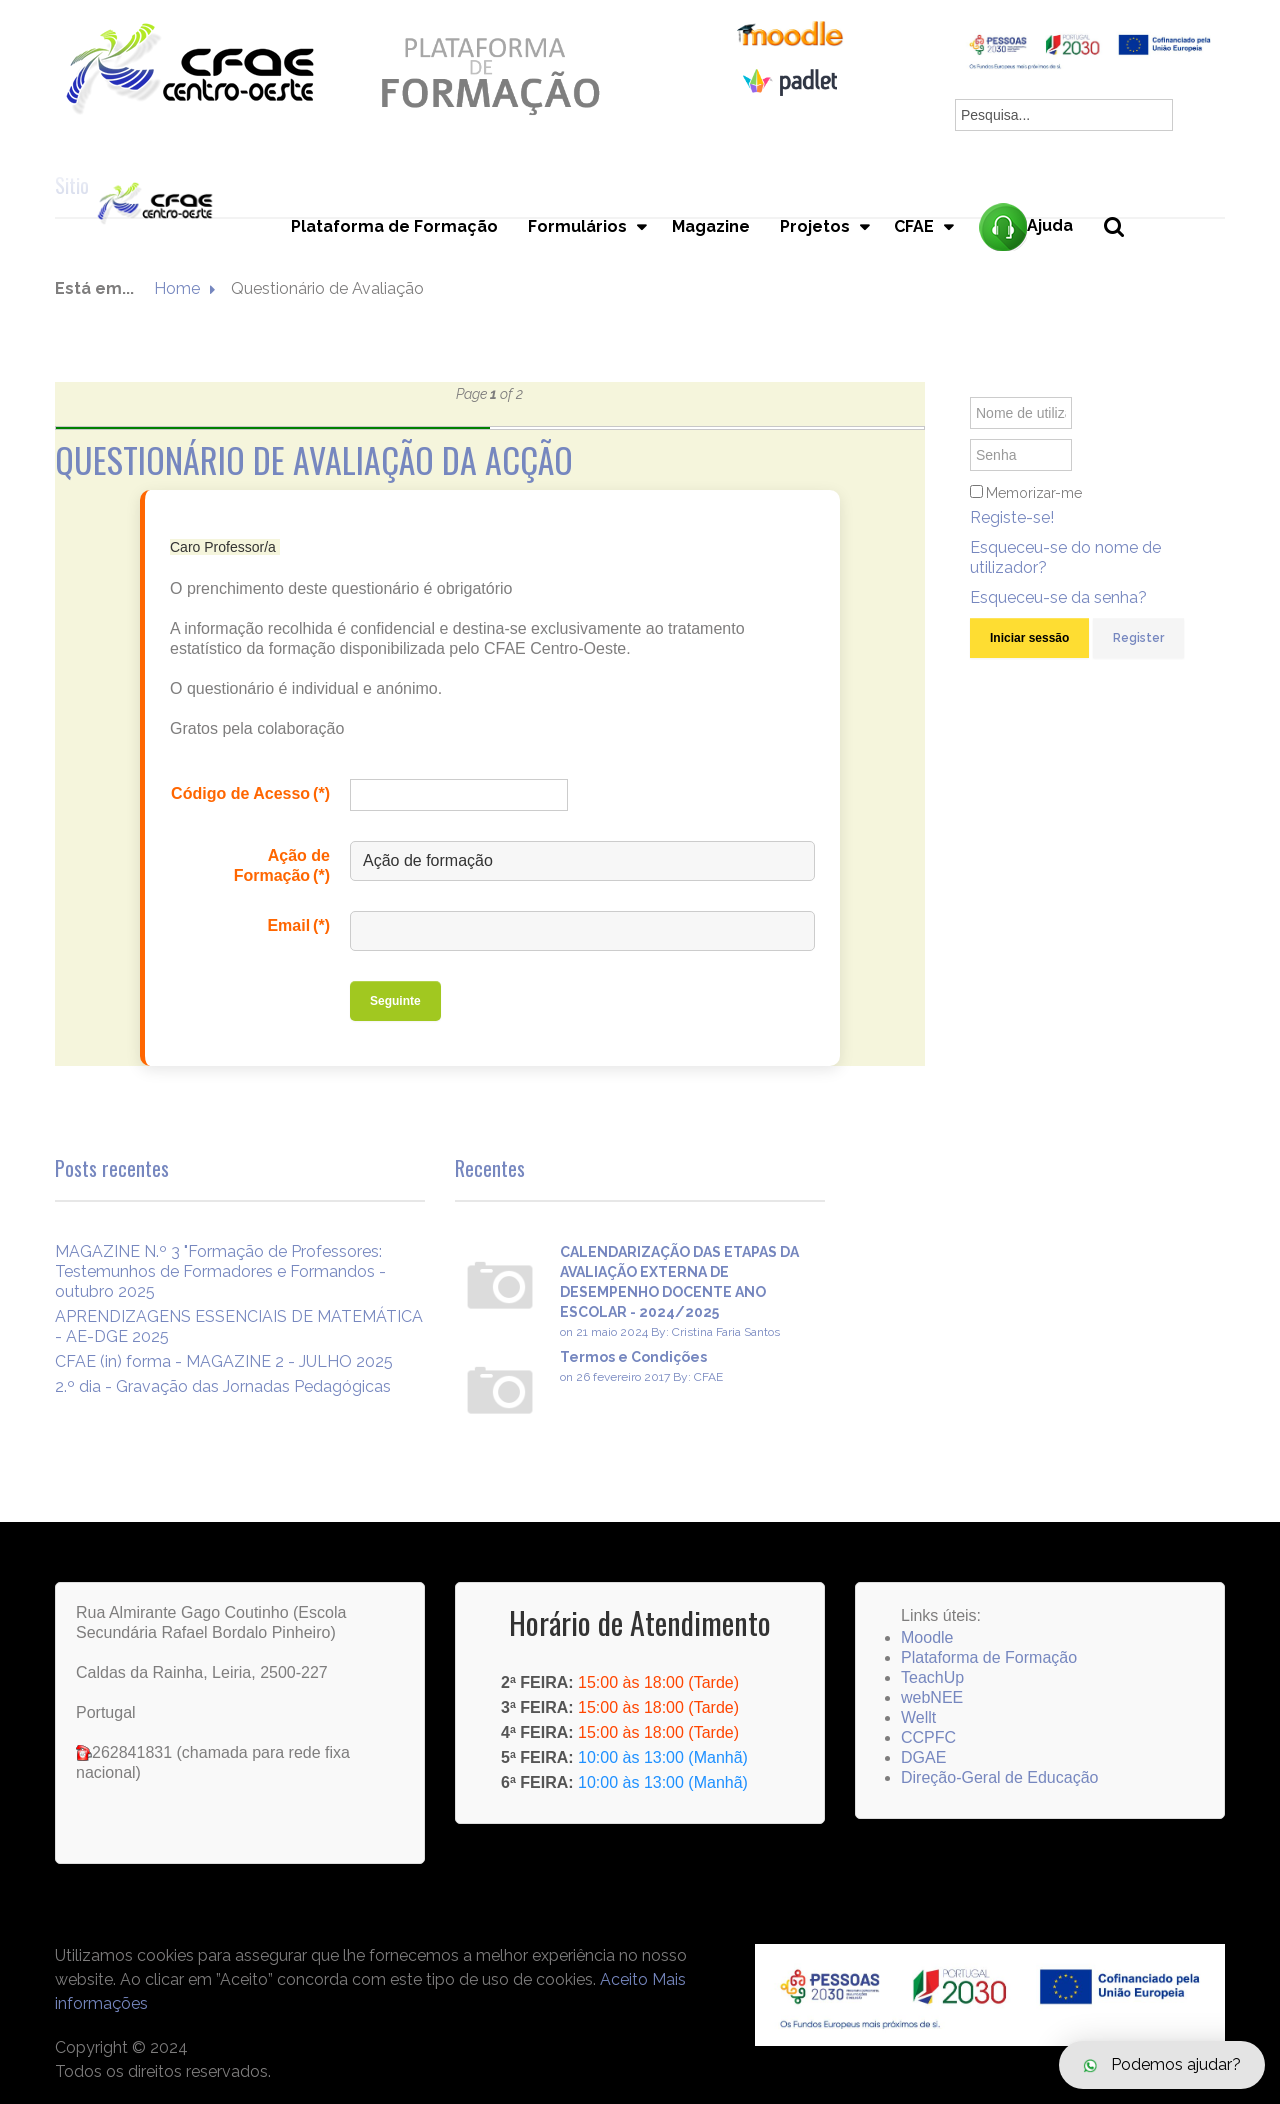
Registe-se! (1012, 517)
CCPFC (928, 1737)
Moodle (927, 1637)
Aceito (624, 1979)
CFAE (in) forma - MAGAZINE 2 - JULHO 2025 (224, 1361)
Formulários (576, 226)
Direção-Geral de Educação (999, 1777)
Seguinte (395, 1001)
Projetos (814, 226)
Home (177, 288)
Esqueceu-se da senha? (1058, 597)
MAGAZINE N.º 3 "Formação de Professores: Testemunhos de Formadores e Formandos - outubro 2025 (220, 1271)
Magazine (710, 226)
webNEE (932, 1697)
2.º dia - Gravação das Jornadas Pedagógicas (223, 1386)
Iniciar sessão (1029, 638)
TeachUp (932, 1677)
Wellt (918, 1717)
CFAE (914, 226)
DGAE (923, 1757)
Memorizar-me (1034, 493)
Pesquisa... (1125, 260)
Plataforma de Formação (393, 226)
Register (1138, 638)
